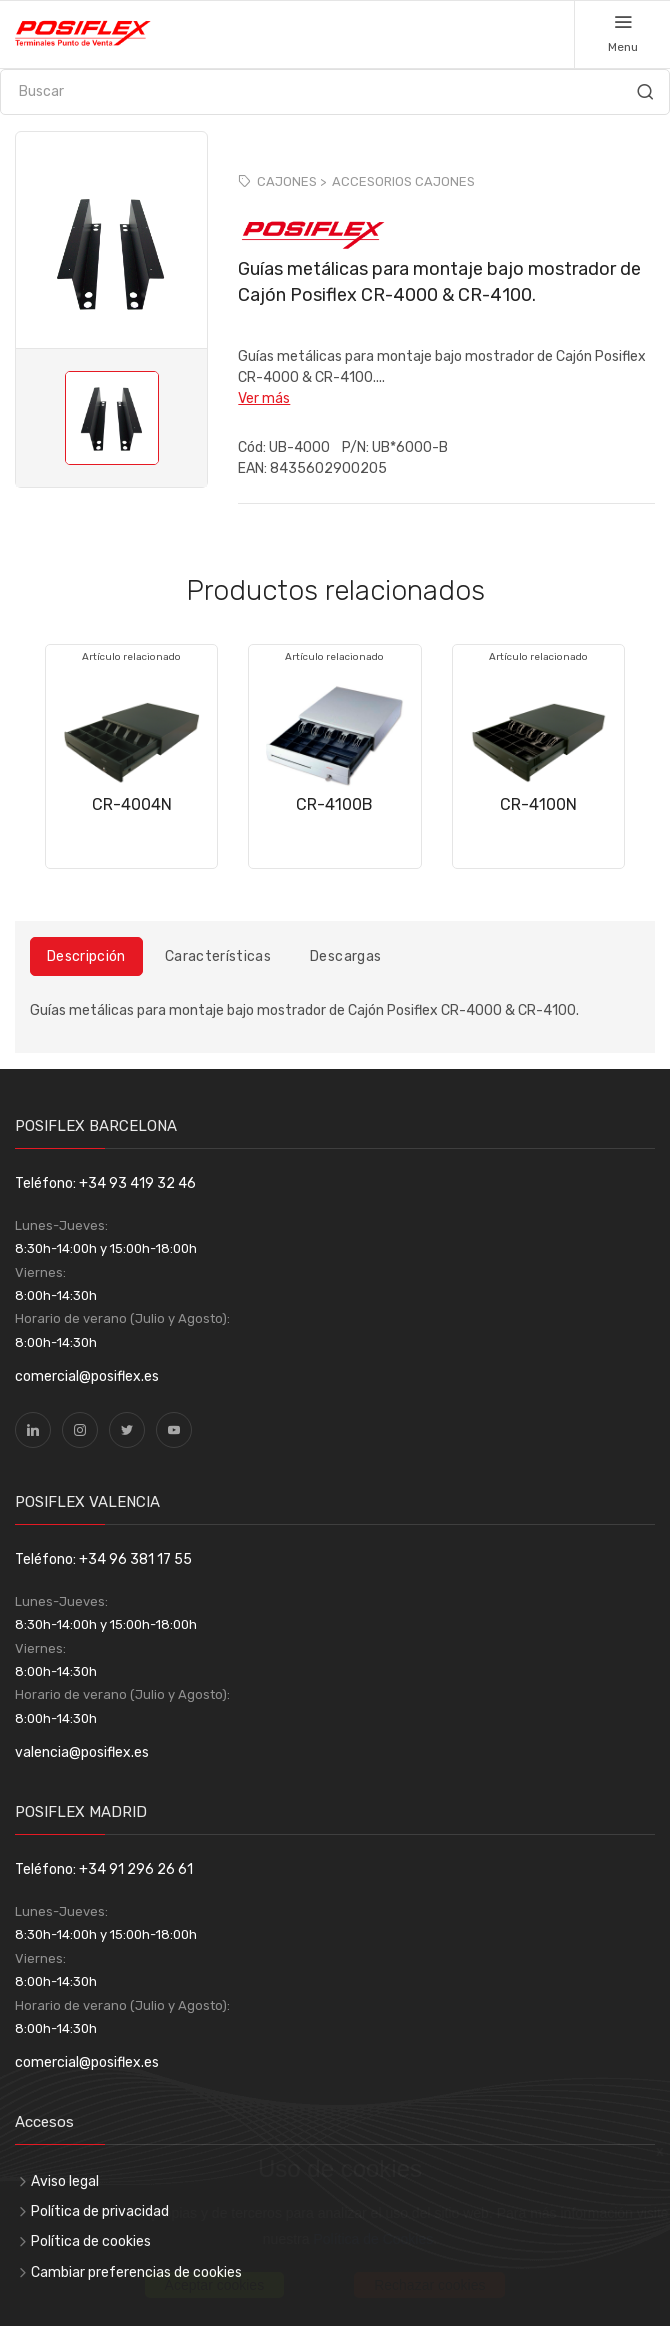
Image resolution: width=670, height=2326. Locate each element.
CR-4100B (334, 804)
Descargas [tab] (345, 956)
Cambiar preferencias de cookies (136, 2272)
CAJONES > (291, 181)
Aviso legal (65, 2181)
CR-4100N (538, 804)
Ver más (264, 398)
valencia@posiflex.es (82, 1752)
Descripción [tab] (86, 956)
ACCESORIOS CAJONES (403, 181)
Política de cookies (91, 2241)
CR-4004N (132, 804)
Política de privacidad (100, 2211)
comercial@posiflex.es (87, 1376)
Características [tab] (218, 956)
